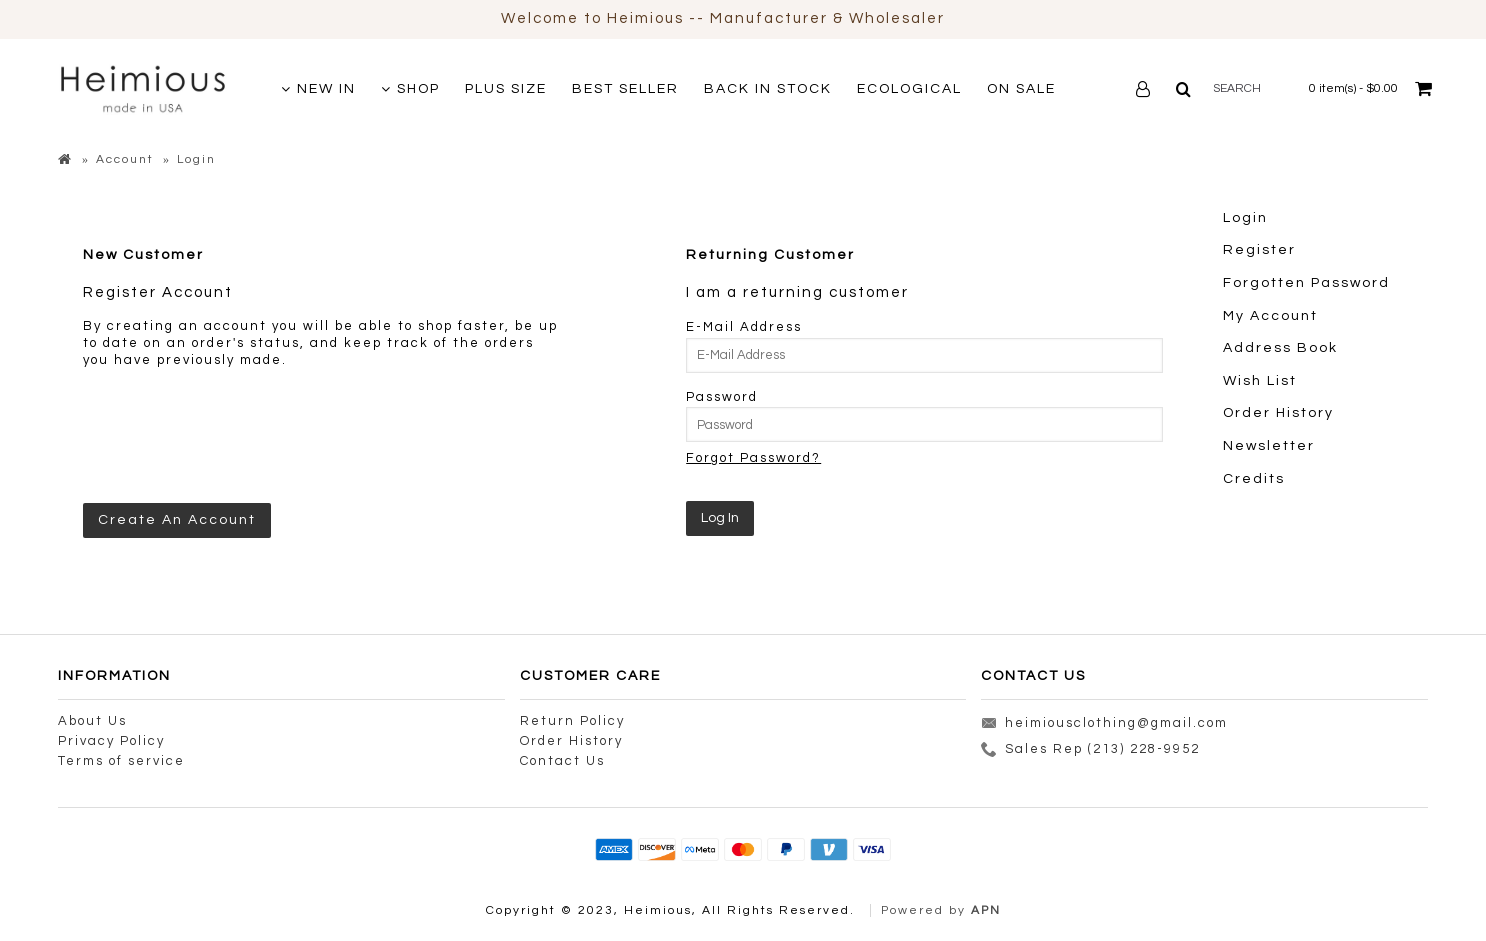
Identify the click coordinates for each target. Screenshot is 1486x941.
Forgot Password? (753, 458)
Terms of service (121, 761)
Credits (1254, 479)
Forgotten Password (1306, 283)
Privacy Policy (111, 741)
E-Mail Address (744, 327)
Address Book (1280, 348)
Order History (1278, 413)
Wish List (1260, 381)
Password (722, 397)
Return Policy (572, 721)
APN (986, 910)
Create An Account (177, 520)
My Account (1270, 316)
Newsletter (1269, 446)
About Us (92, 721)
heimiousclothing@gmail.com (1104, 724)
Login (1245, 218)
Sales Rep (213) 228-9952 (1090, 751)
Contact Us (562, 761)
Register (1259, 250)
